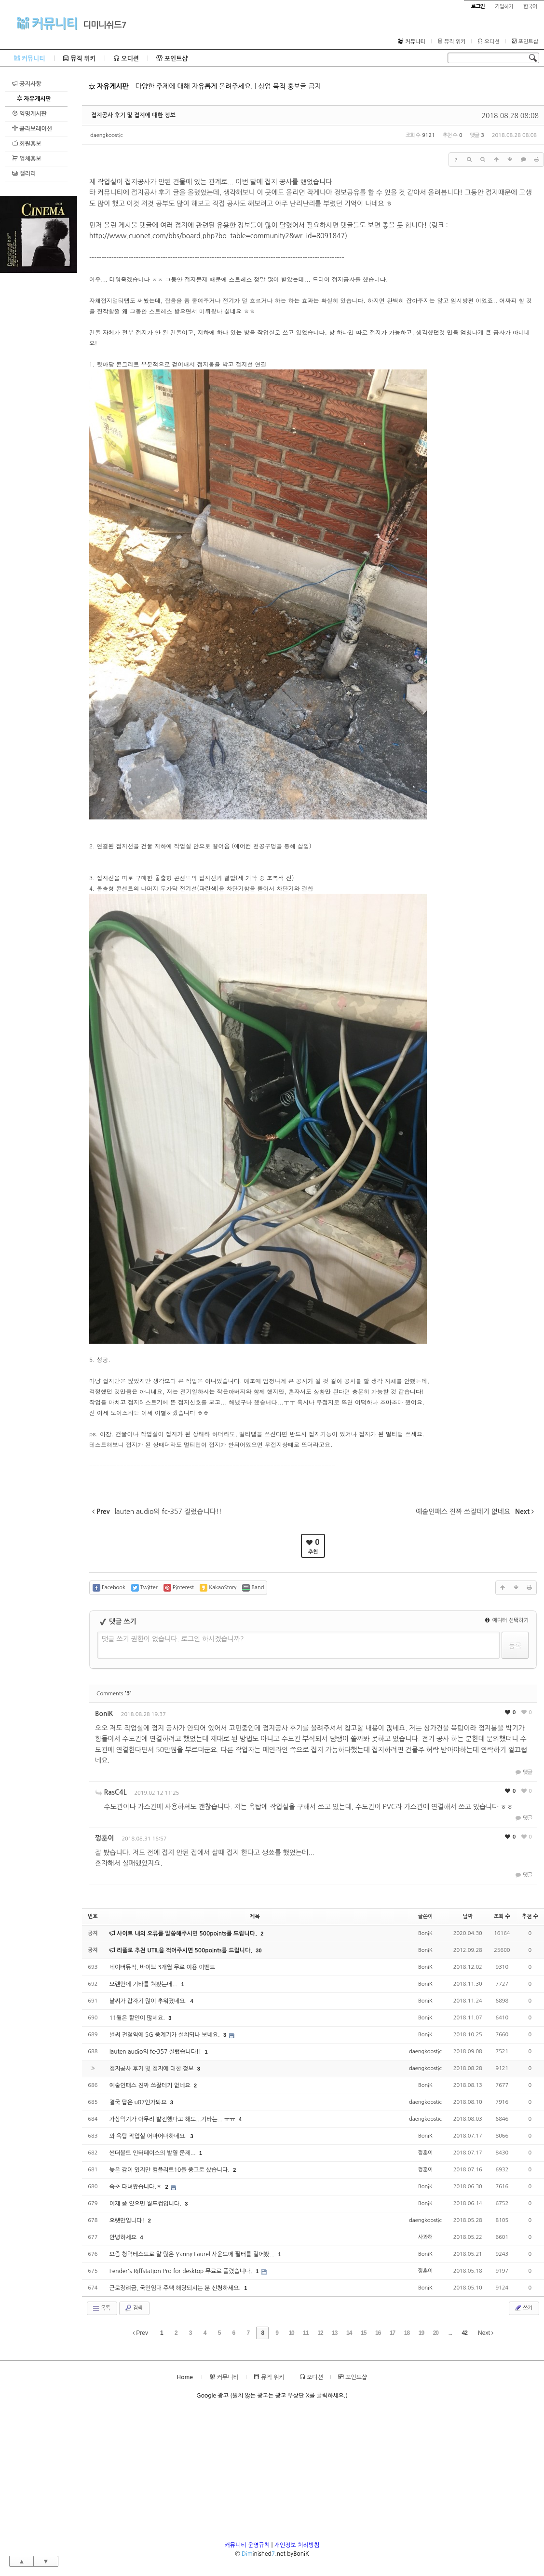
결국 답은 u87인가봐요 (138, 2102)
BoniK (104, 1713)
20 (435, 2333)
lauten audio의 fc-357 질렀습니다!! (156, 2052)
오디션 (488, 41)
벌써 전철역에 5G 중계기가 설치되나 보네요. (165, 2035)
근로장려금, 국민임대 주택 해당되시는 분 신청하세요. (176, 2288)
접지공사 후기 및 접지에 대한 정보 (133, 115)
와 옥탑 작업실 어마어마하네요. (149, 2136)
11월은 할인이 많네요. (138, 2018)
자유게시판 (33, 98)
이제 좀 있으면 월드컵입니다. (146, 2204)
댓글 (523, 1772)
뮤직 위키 (451, 41)
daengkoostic (106, 135)
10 (291, 2333)
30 (258, 1950)
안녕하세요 (123, 2237)
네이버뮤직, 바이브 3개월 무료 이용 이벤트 (162, 1967)
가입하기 (504, 6)
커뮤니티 (47, 23)
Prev (140, 2333)
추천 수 (530, 1916)
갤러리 (24, 173)
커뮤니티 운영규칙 (247, 2545)
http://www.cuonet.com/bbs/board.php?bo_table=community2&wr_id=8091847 (217, 235)
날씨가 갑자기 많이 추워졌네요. (149, 2001)
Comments (114, 1693)
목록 (101, 2308)
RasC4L (115, 1792)
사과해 (425, 2237)
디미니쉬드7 (104, 25)
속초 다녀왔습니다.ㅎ (136, 2187)
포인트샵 (525, 41)
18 (406, 2333)
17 (392, 2333)
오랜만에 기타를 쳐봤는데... (144, 1984)
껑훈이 (104, 1838)
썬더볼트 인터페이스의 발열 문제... (153, 2153)
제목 (255, 1916)
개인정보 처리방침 (297, 2545)
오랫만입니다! (127, 2220)
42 (464, 2333)
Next (485, 2333)
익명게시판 (29, 113)
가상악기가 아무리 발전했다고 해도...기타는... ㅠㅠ (173, 2119)
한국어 (530, 6)
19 (421, 2333)
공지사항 (26, 84)
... (450, 2333)
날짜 (467, 1916)
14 (349, 2333)
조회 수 (502, 1916)
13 (334, 2333)
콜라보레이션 (32, 128)
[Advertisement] (38, 417)
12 (320, 2333)
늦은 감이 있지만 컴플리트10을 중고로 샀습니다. (170, 2170)
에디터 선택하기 (507, 1620)
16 (378, 2333)
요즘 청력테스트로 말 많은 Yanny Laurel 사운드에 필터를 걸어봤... (192, 2254)
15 (363, 2333)
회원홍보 (26, 143)
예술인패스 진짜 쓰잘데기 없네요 (150, 2085)
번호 (93, 1916)
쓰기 (523, 2308)
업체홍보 (26, 158)
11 (305, 2333)
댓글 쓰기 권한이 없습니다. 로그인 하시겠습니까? (173, 1639)
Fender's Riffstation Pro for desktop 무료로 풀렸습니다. (181, 2271)
